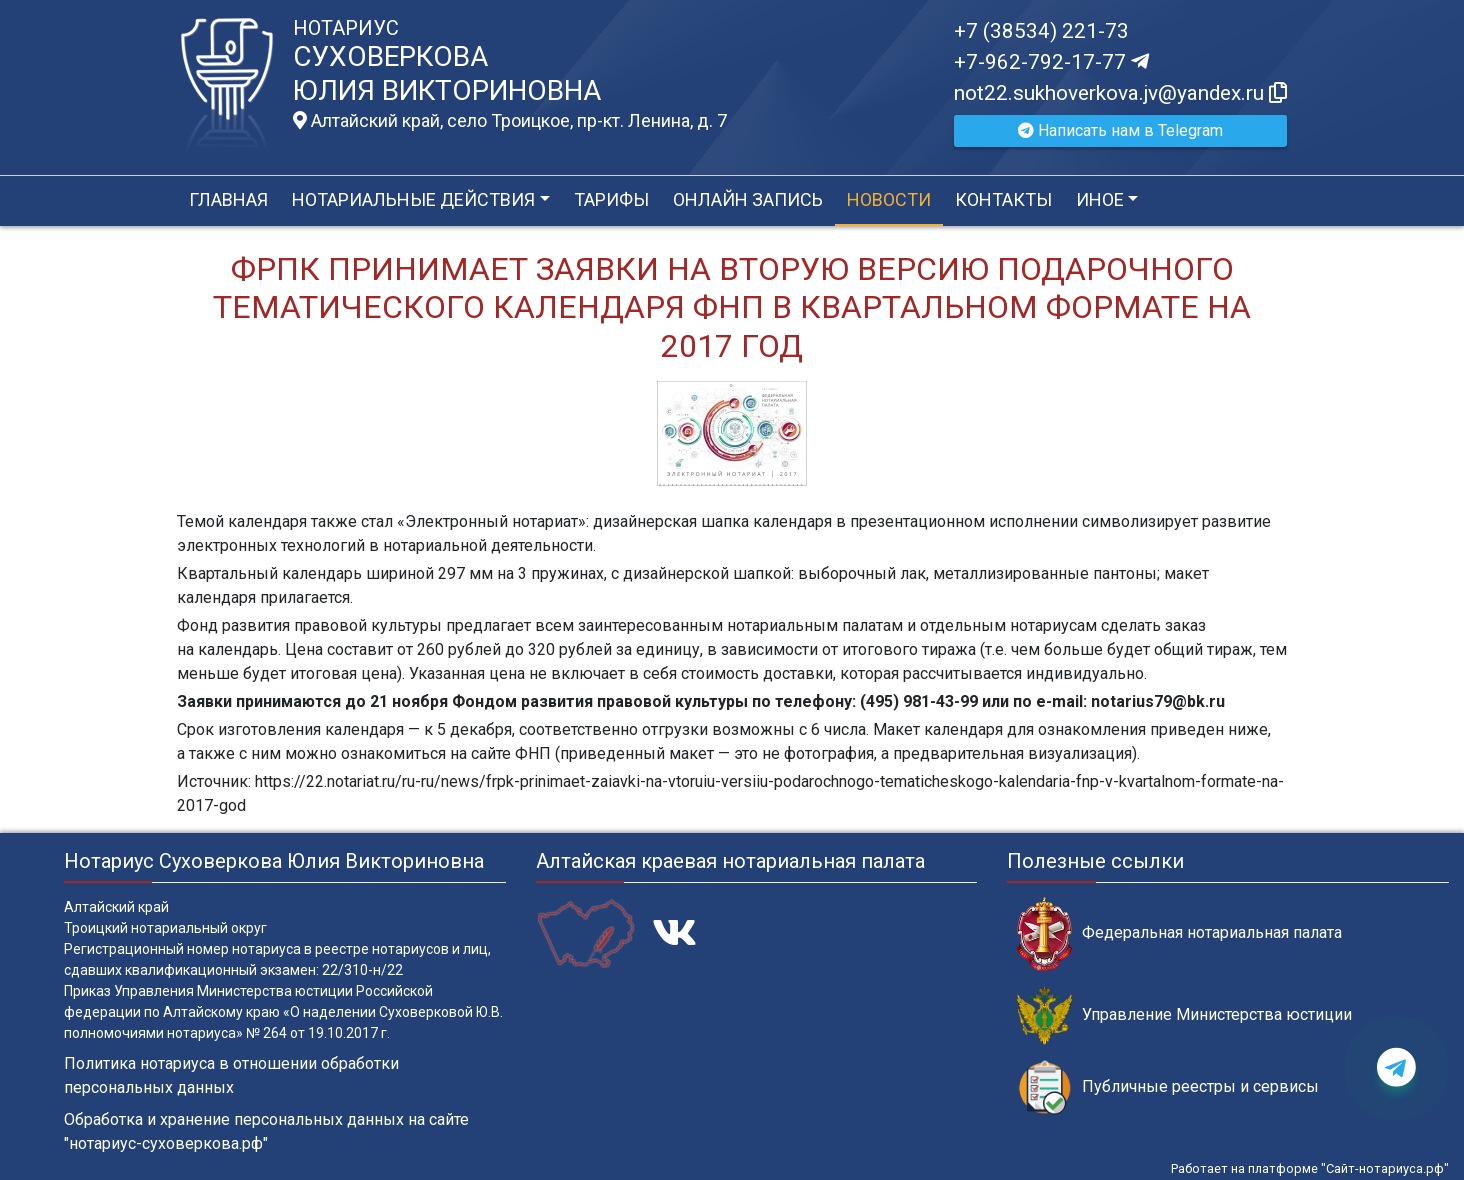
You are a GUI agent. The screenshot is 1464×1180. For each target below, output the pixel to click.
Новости (889, 199)
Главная (228, 199)
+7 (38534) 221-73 (1041, 31)
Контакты (1003, 199)
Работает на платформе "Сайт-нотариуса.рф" (1310, 1168)
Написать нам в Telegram (1120, 130)
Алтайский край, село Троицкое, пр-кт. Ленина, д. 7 (510, 121)
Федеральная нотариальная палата (1179, 933)
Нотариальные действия (413, 199)
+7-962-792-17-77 (1051, 62)
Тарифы (611, 199)
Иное (1100, 199)
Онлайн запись (748, 199)
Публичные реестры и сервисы (1168, 1087)
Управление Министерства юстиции (1184, 1015)
